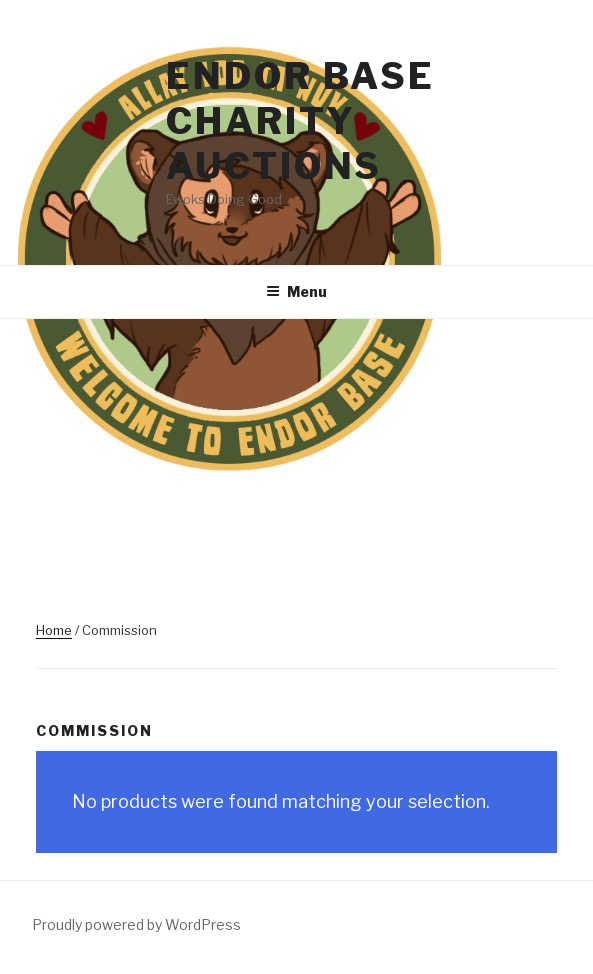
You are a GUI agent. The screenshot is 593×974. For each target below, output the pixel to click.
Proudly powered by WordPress (136, 924)
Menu (296, 291)
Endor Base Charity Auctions (300, 121)
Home (54, 630)
